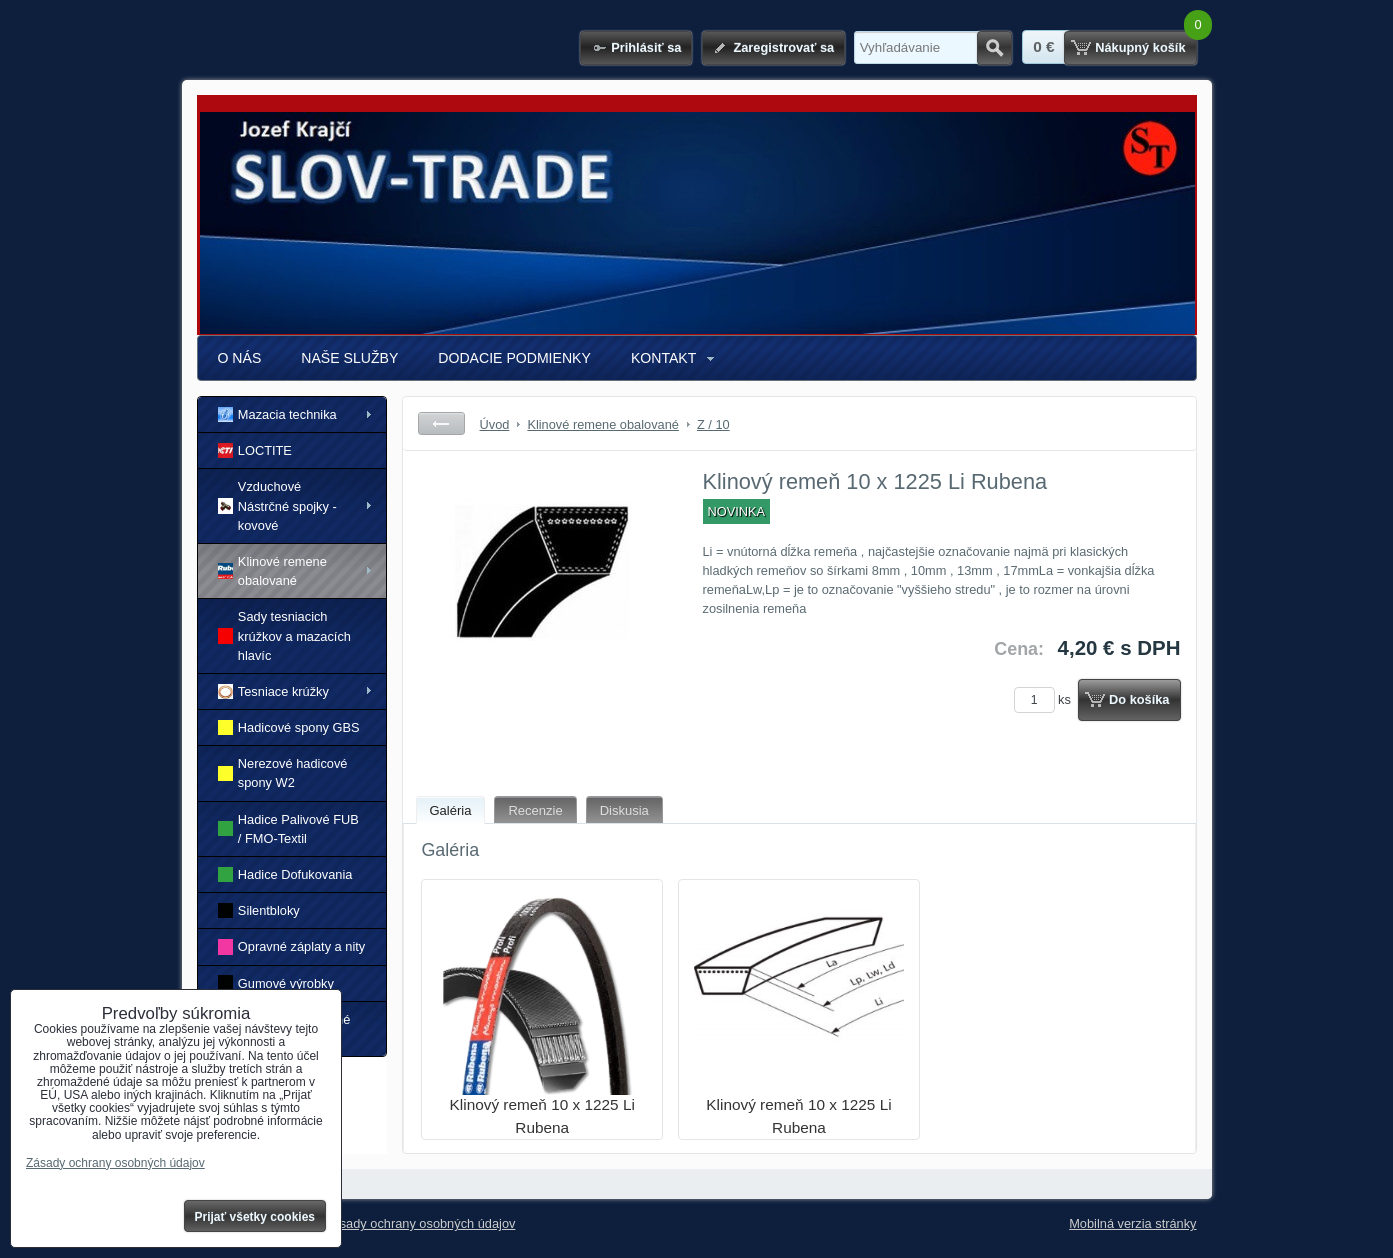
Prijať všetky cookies (255, 1217)
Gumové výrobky (276, 982)
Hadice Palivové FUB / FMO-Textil (288, 829)
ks (1046, 699)
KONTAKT (663, 358)
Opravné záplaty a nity (292, 946)
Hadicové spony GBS (289, 727)
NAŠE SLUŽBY (349, 358)
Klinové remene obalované (272, 571)
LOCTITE (255, 450)
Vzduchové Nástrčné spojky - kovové (277, 505)
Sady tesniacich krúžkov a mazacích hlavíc (284, 635)
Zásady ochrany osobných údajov (420, 1223)
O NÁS (240, 358)
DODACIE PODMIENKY (514, 358)
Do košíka (1139, 699)
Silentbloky (259, 910)
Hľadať (994, 48)
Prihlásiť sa (646, 47)
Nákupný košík (1140, 47)
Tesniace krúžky (273, 691)
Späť (441, 423)
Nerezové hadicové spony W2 (283, 773)
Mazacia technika (277, 414)
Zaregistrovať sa (783, 47)
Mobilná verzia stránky (1132, 1223)
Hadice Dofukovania (285, 874)
